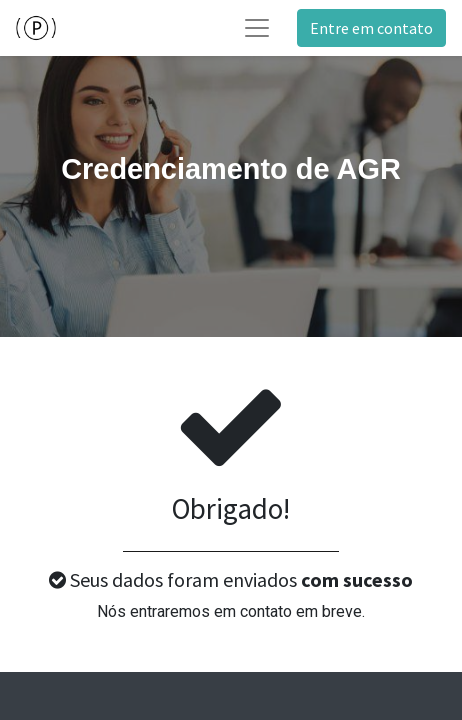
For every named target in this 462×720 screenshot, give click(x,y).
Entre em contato (371, 28)
